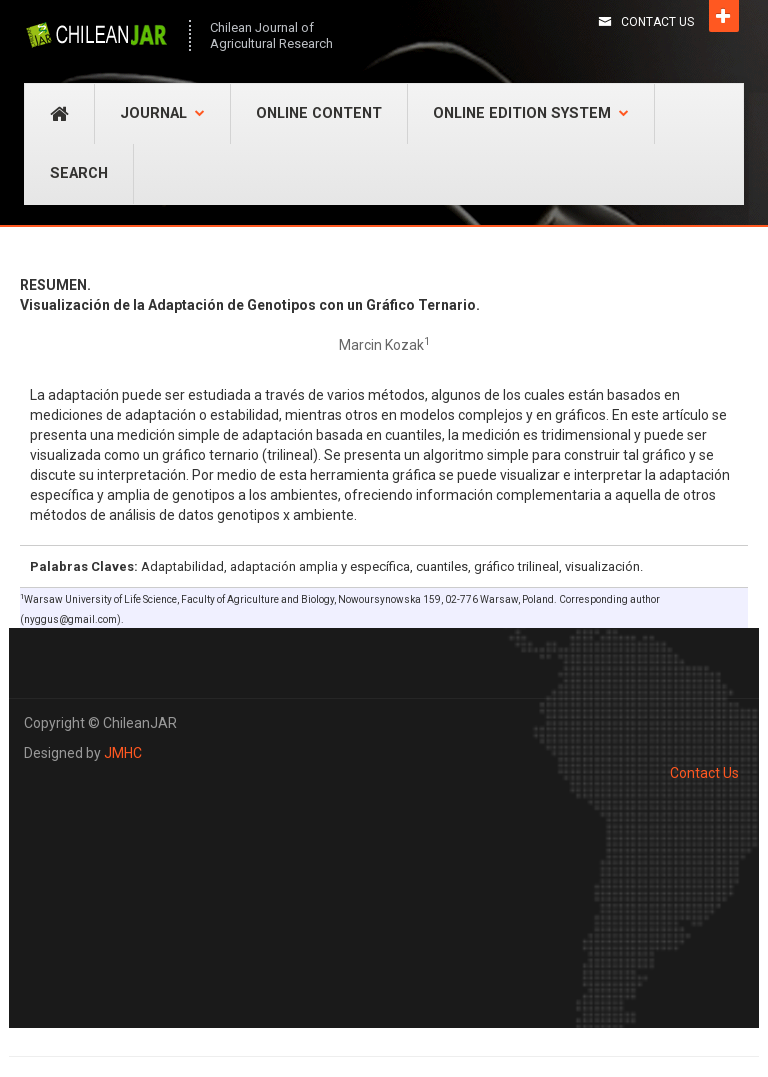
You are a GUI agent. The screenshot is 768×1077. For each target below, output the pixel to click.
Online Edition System (531, 113)
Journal (162, 113)
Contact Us (657, 22)
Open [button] (724, 16)
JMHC (123, 753)
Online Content (319, 113)
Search (79, 173)
